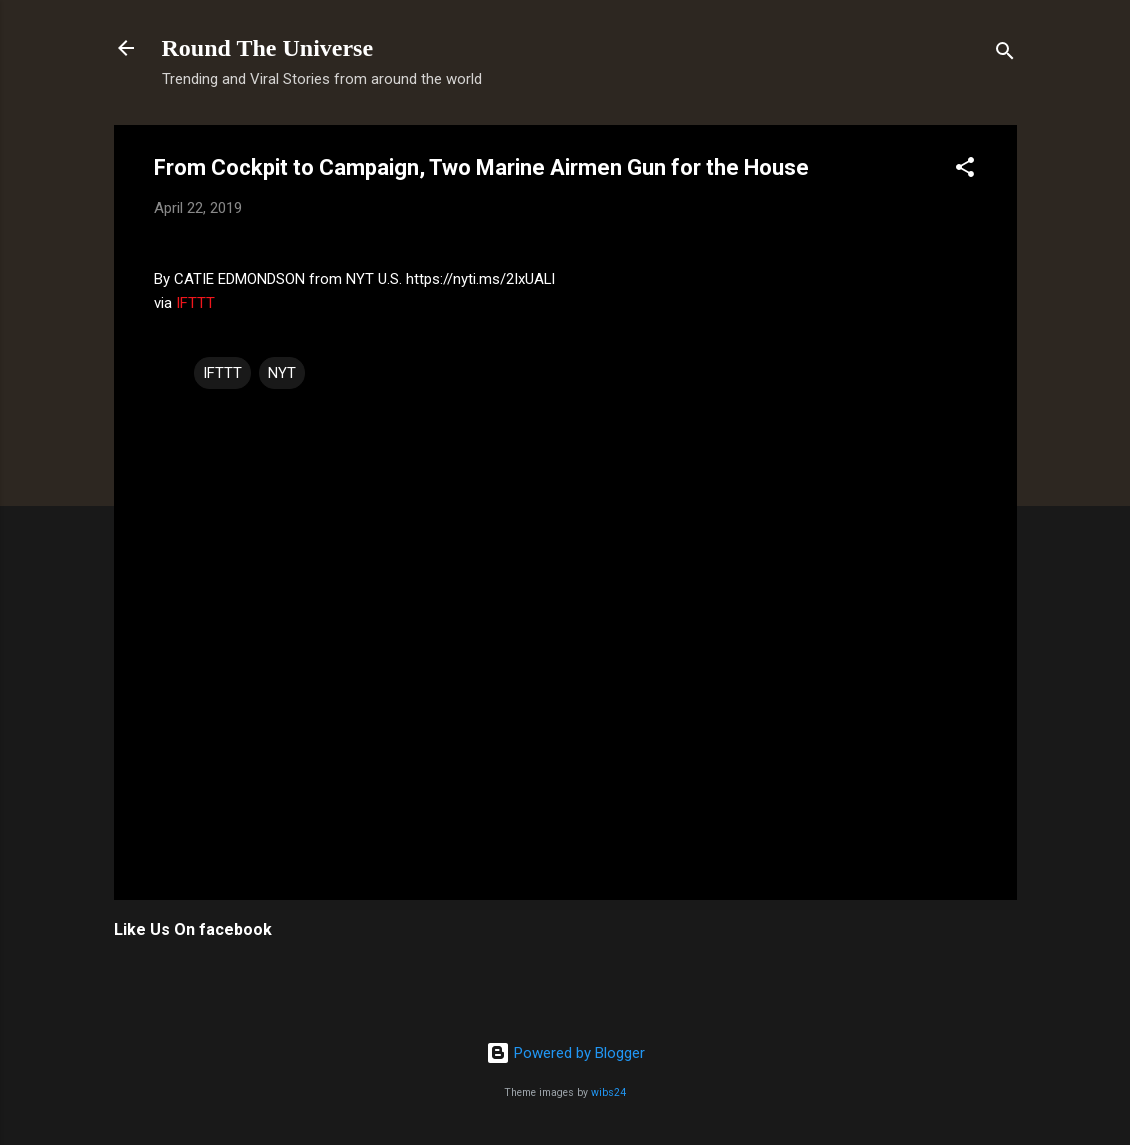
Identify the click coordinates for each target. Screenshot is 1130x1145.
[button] (965, 170)
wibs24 (608, 1092)
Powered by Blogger (565, 1053)
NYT (282, 373)
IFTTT (195, 303)
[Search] (1005, 54)
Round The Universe (268, 48)
